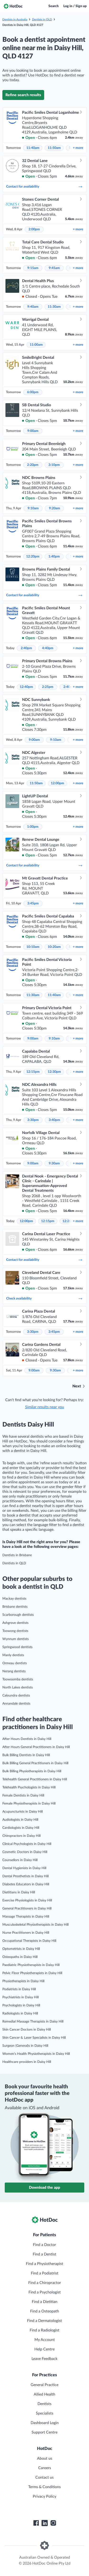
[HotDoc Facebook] (36, 2523)
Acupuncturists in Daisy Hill (22, 1811)
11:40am (32, 148)
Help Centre (44, 2349)
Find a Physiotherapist (44, 2264)
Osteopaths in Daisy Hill (19, 1957)
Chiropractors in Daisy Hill (21, 1836)
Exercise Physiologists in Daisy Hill (27, 1900)
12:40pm (26, 687)
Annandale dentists (16, 1703)
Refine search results (23, 95)
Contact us (44, 2477)
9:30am (54, 1163)
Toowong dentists (15, 1631)
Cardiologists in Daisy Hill (20, 1827)
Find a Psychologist (44, 2292)
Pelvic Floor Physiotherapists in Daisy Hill (32, 1973)
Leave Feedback (44, 2359)
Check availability (44, 1298)
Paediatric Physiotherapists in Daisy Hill (31, 1965)
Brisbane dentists (15, 1606)
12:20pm (32, 556)
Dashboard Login (45, 2423)
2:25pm (47, 687)
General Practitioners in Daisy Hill (27, 1908)
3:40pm (54, 1120)
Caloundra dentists (16, 1695)
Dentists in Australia (14, 19)
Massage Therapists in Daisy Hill (25, 1916)
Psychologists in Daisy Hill (21, 2005)
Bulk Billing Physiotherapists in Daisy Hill (31, 1771)
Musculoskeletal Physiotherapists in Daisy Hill (35, 1924)
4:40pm (47, 648)
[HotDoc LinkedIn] (44, 2523)
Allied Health (44, 2394)
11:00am (36, 344)
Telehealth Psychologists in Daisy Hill (29, 1787)
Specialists (44, 2413)
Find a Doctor (44, 2245)
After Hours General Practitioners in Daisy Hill (36, 1747)
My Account (44, 2340)
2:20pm (32, 465)
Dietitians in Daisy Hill (18, 1892)
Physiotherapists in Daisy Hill (23, 1981)
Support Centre (44, 2432)
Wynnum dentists (15, 1639)
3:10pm (54, 465)
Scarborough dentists (18, 1614)
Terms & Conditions (44, 2487)
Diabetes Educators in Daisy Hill (25, 1884)
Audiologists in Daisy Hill (20, 1819)
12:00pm (57, 783)
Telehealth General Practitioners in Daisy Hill (34, 1779)
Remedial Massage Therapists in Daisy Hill (32, 2021)
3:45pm (33, 903)
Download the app (44, 2187)
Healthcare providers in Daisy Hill (26, 2062)
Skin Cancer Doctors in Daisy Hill (26, 2029)
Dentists (44, 2404)
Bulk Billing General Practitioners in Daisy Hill (35, 1763)
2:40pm (26, 648)
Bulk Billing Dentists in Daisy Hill (26, 1755)
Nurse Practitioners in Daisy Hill (25, 1932)
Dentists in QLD (42, 19)
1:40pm (54, 556)
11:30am (54, 306)
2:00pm (34, 229)
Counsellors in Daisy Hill (19, 1860)
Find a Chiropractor (44, 2283)
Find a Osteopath (44, 2311)
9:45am (54, 268)
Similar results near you (44, 1407)
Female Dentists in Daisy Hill (23, 1795)
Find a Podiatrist (44, 2273)
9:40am (32, 306)
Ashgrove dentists (15, 1623)
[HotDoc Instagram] (53, 2523)
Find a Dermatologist (44, 2321)
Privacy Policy (44, 2496)
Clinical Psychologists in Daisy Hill (26, 1844)
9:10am (33, 508)
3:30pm (33, 1120)
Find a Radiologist (44, 2330)
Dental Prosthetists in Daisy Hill (25, 1876)
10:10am (32, 947)
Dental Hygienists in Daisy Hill (24, 1868)
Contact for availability (44, 186)
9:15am (32, 268)
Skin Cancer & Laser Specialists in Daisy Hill (34, 2037)
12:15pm (33, 1071)
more (78, 148)
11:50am (54, 148)
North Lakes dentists (17, 1687)
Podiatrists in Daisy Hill (19, 1989)
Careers (44, 2468)
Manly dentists (13, 1655)
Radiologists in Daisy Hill (20, 2013)
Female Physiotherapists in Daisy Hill (29, 1803)
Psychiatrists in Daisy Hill (20, 1997)
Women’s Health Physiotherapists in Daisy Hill (36, 2054)
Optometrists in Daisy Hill (21, 1949)
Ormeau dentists (14, 1663)
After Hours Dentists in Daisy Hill (26, 1739)
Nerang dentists (14, 1671)
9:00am (32, 431)
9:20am (54, 508)
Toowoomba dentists (17, 1679)
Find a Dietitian (44, 2302)
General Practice (44, 2385)
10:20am (54, 947)
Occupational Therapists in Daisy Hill (29, 1941)
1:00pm (32, 826)
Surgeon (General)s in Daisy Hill (25, 2045)
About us (44, 2458)
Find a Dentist (44, 2254)
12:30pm (54, 1071)
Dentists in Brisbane (17, 1555)
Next (76, 1386)
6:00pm (32, 392)
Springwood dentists (17, 1647)
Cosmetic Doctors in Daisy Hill (24, 1852)
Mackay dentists (14, 1598)
